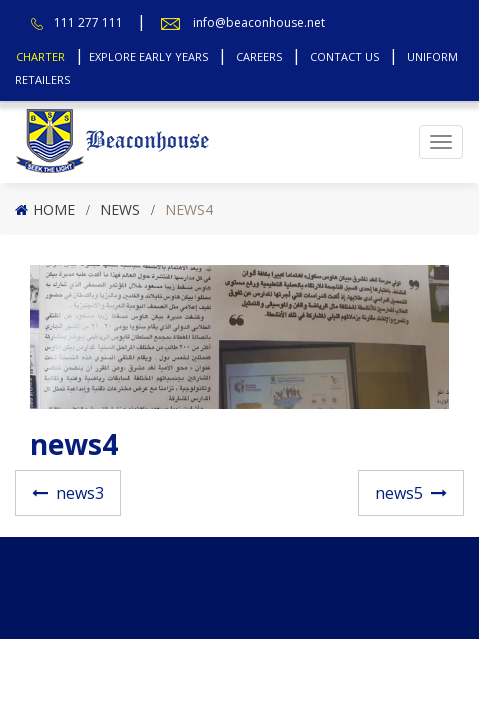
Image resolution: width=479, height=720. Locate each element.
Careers (259, 56)
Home (54, 209)
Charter (40, 56)
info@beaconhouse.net (259, 22)
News (120, 209)
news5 (399, 493)
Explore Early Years (148, 56)
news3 (80, 493)
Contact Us (344, 56)
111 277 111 (88, 22)
